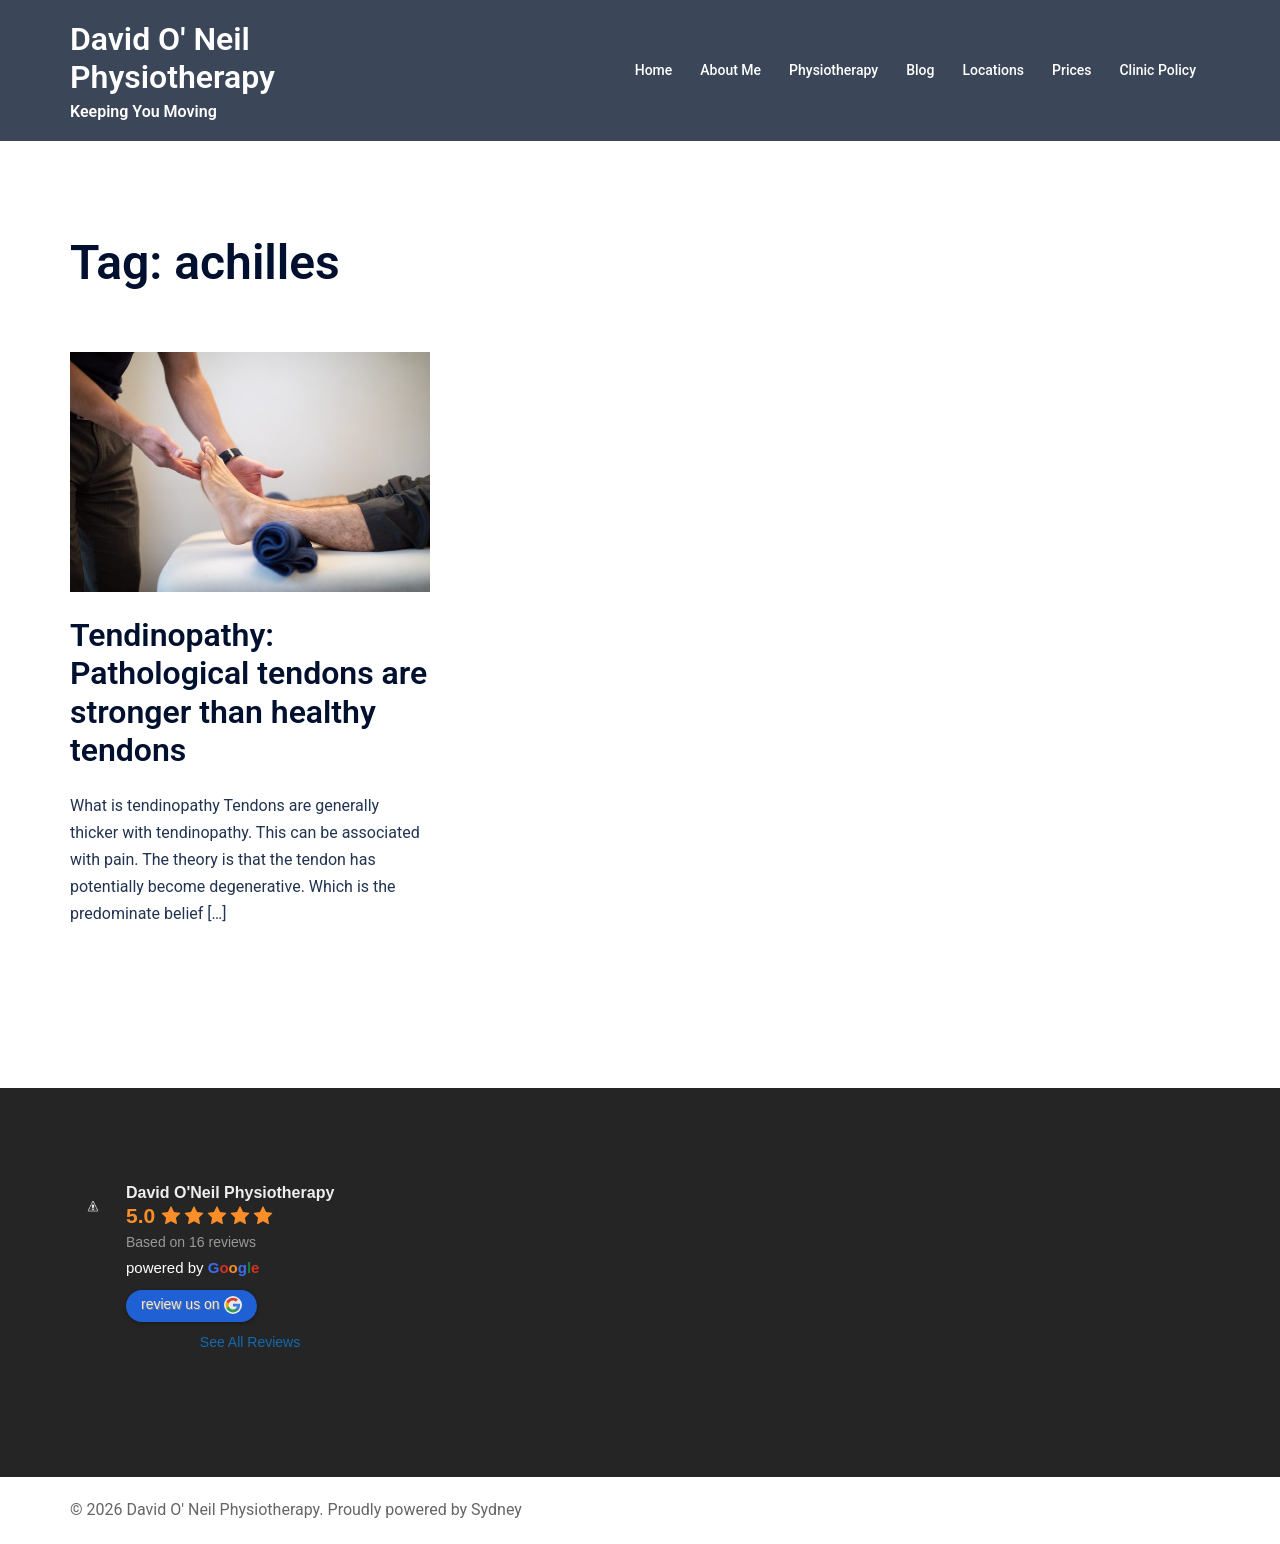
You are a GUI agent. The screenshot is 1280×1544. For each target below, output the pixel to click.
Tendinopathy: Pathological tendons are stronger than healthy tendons (248, 692)
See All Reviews (250, 1342)
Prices (1071, 70)
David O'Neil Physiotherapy (230, 1192)
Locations (993, 70)
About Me (730, 70)
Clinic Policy (1157, 70)
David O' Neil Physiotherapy (172, 58)
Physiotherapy (833, 70)
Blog (920, 70)
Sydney (496, 1509)
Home (654, 70)
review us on (191, 1305)
